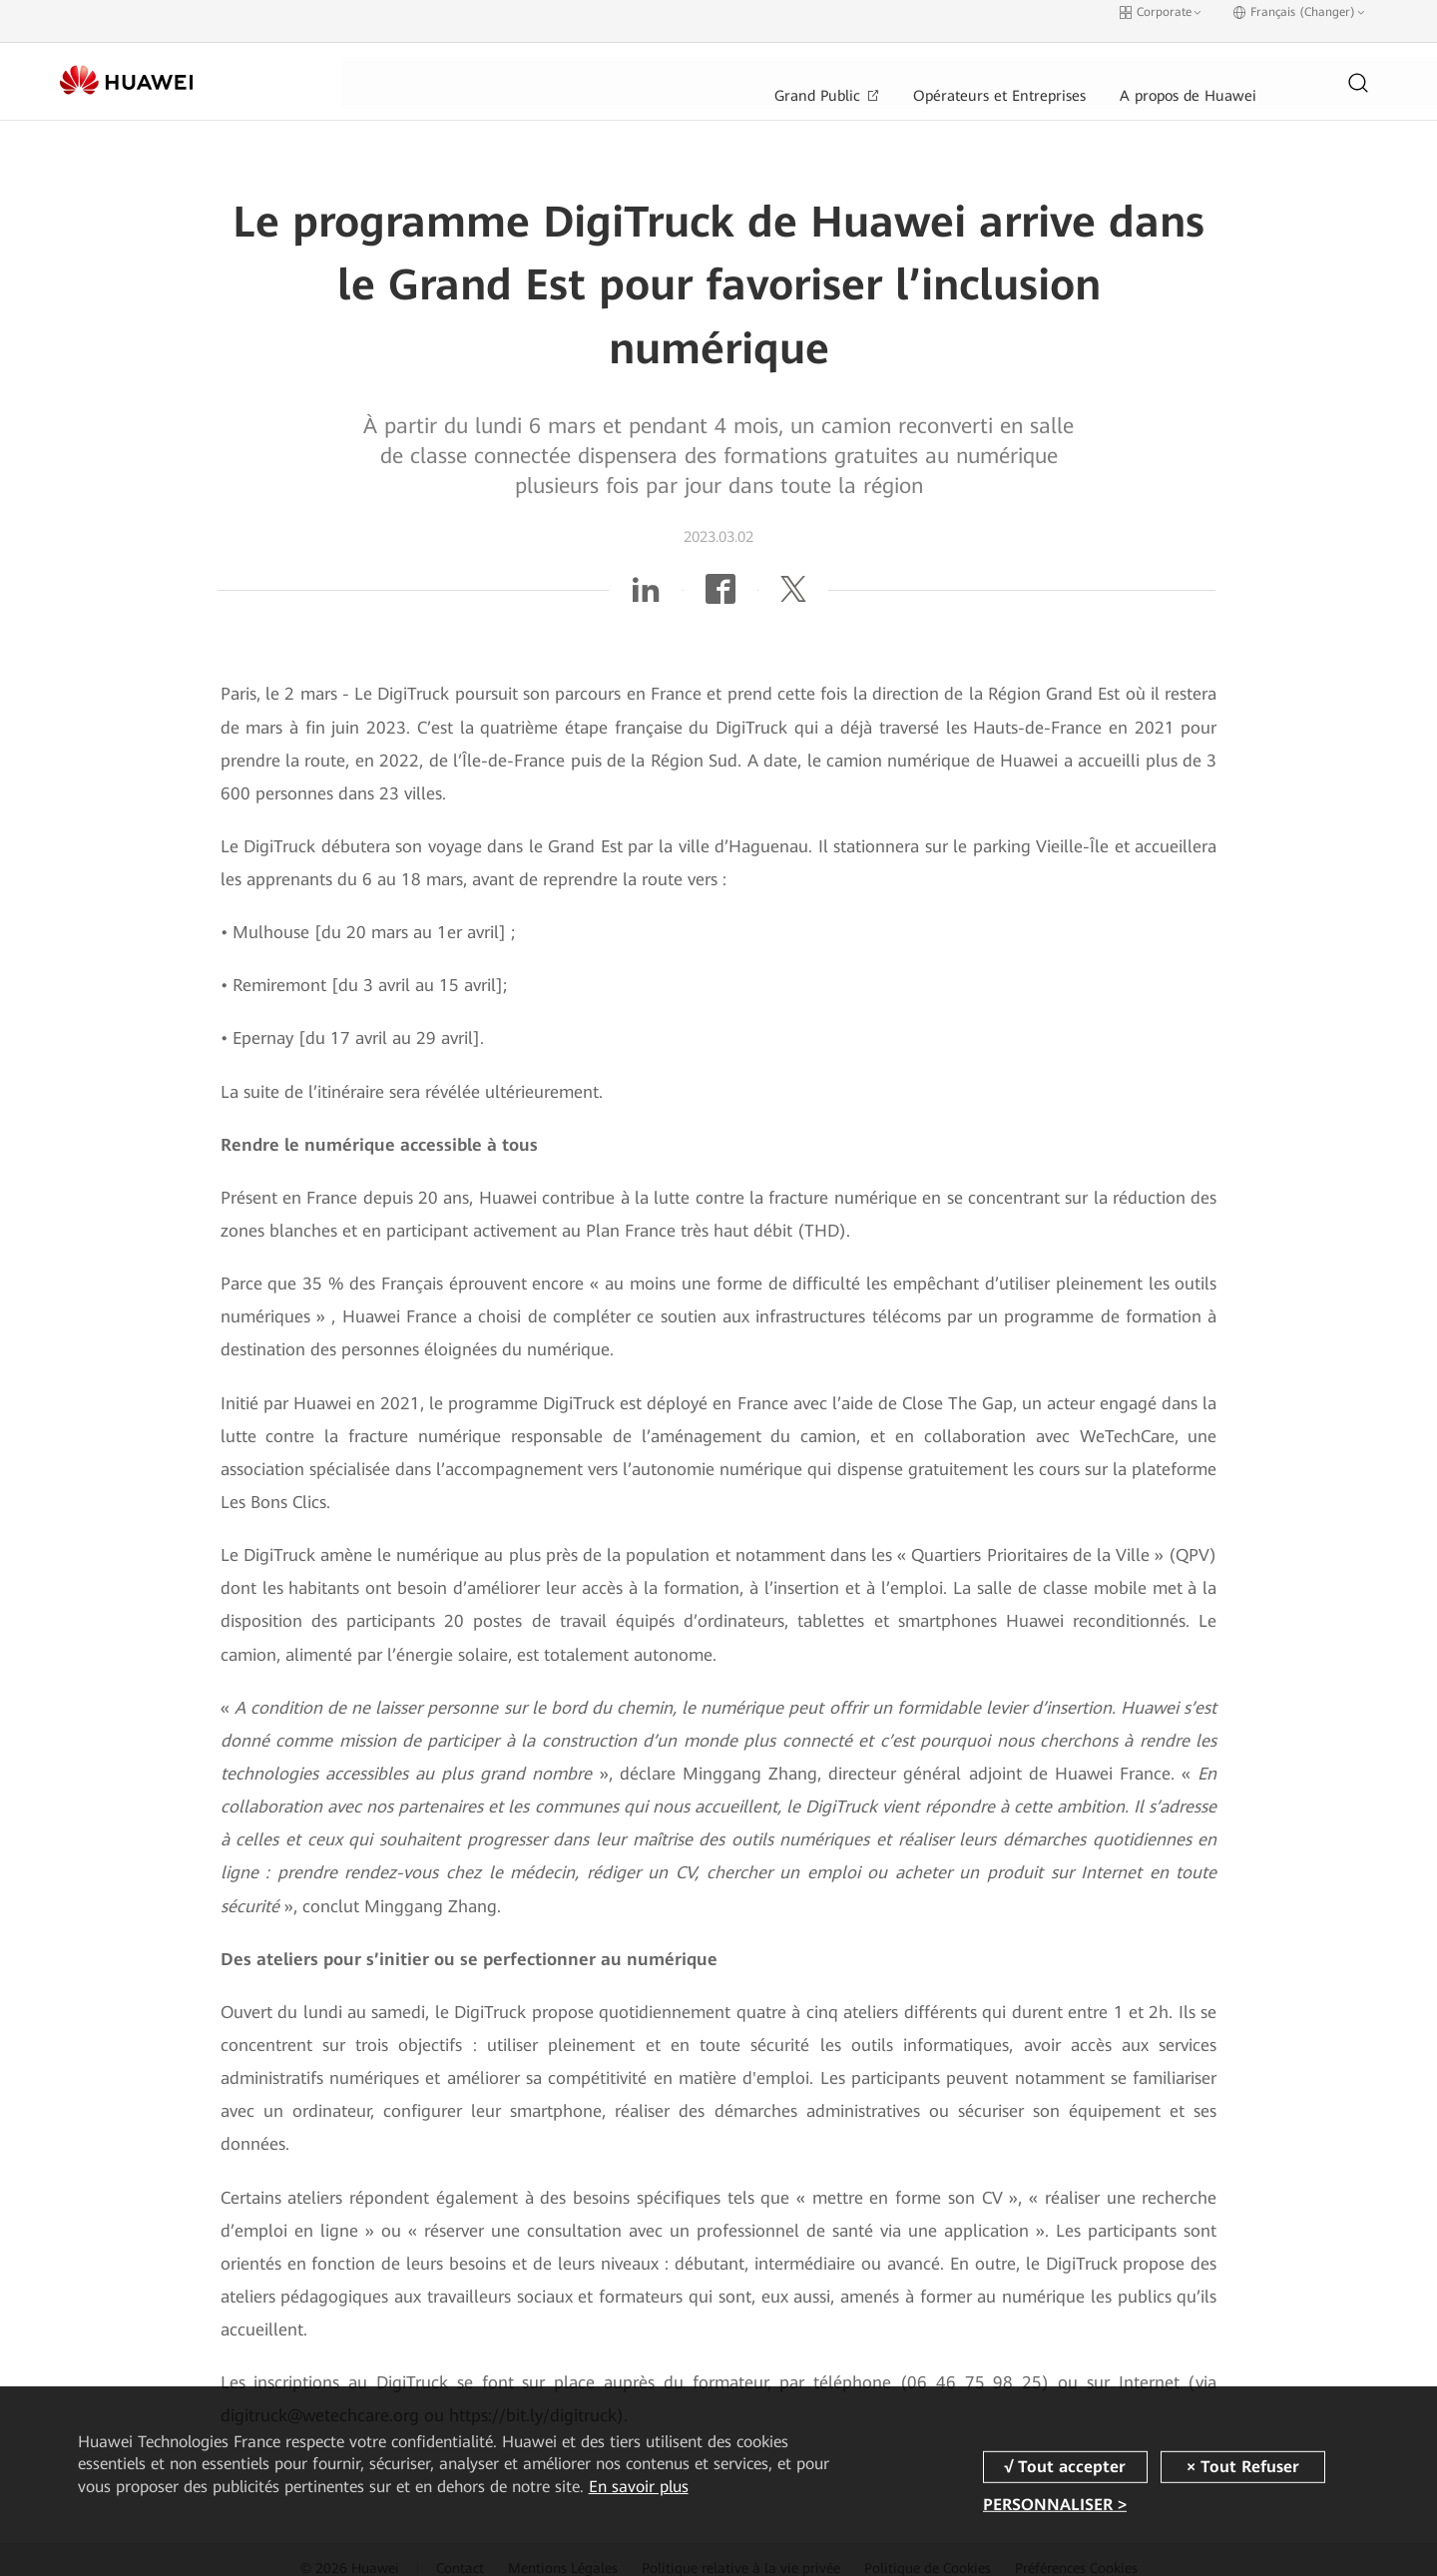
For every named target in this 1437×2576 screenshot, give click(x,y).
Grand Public (524, 65)
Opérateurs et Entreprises (701, 65)
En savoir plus (639, 2486)
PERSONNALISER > (1055, 2504)
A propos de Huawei (895, 65)
